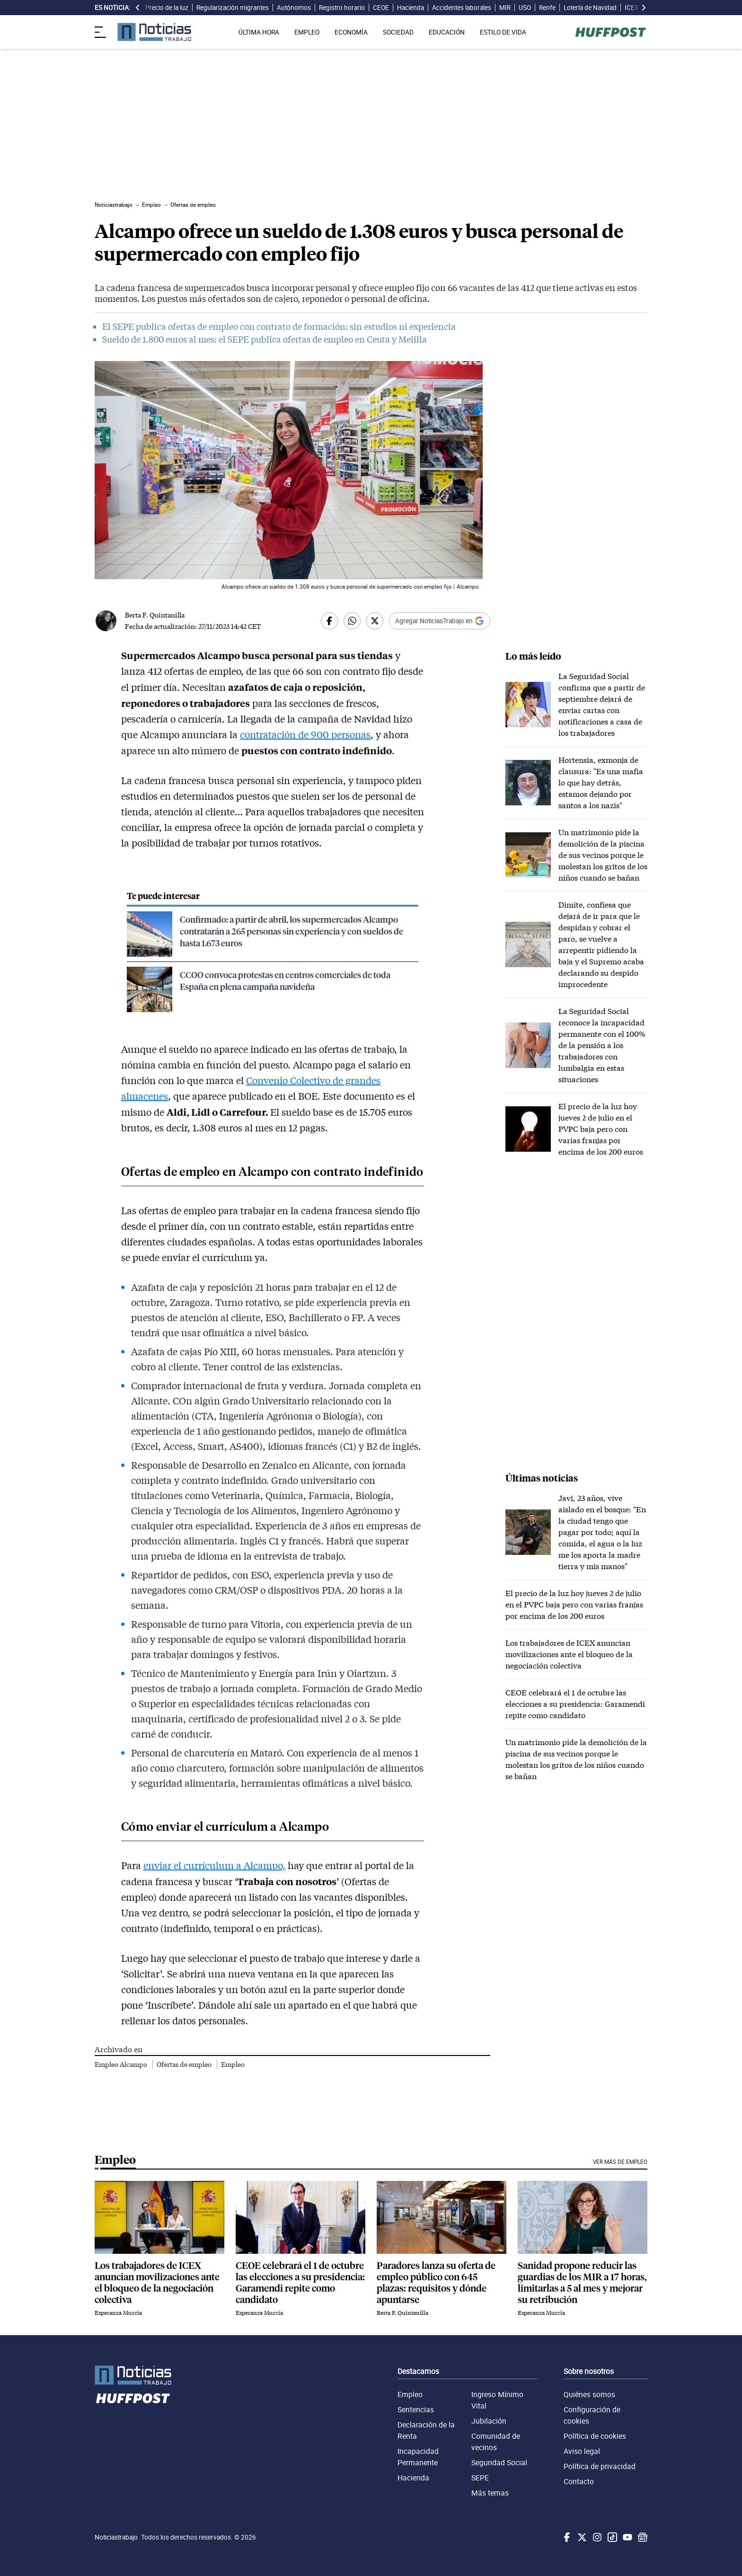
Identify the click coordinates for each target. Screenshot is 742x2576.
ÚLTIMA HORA (258, 32)
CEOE (381, 7)
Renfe (547, 7)
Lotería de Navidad (590, 7)
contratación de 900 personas (305, 734)
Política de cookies (595, 2436)
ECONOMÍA (351, 32)
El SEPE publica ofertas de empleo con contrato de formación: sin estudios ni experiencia (279, 326)
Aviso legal (582, 2451)
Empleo (233, 2064)
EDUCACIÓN (447, 32)
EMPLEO (306, 32)
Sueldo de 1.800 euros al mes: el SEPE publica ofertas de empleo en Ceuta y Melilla (264, 339)
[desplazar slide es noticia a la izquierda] (137, 7)
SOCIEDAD (398, 32)
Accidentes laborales (461, 7)
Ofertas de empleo (185, 2064)
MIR (505, 7)
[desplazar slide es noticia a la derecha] (643, 7)
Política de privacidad (600, 2466)
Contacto (579, 2481)
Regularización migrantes (232, 7)
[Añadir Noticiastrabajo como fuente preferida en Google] (439, 620)
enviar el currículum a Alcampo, (214, 1865)
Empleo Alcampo (122, 2064)
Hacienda (410, 7)
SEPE (480, 2477)
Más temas (490, 2493)
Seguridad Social (499, 2462)
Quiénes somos (589, 2394)
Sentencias (416, 2409)
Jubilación (488, 2421)
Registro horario (342, 7)
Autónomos (294, 7)
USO (525, 7)
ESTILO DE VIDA (503, 32)
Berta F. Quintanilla (155, 614)
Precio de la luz (166, 7)
